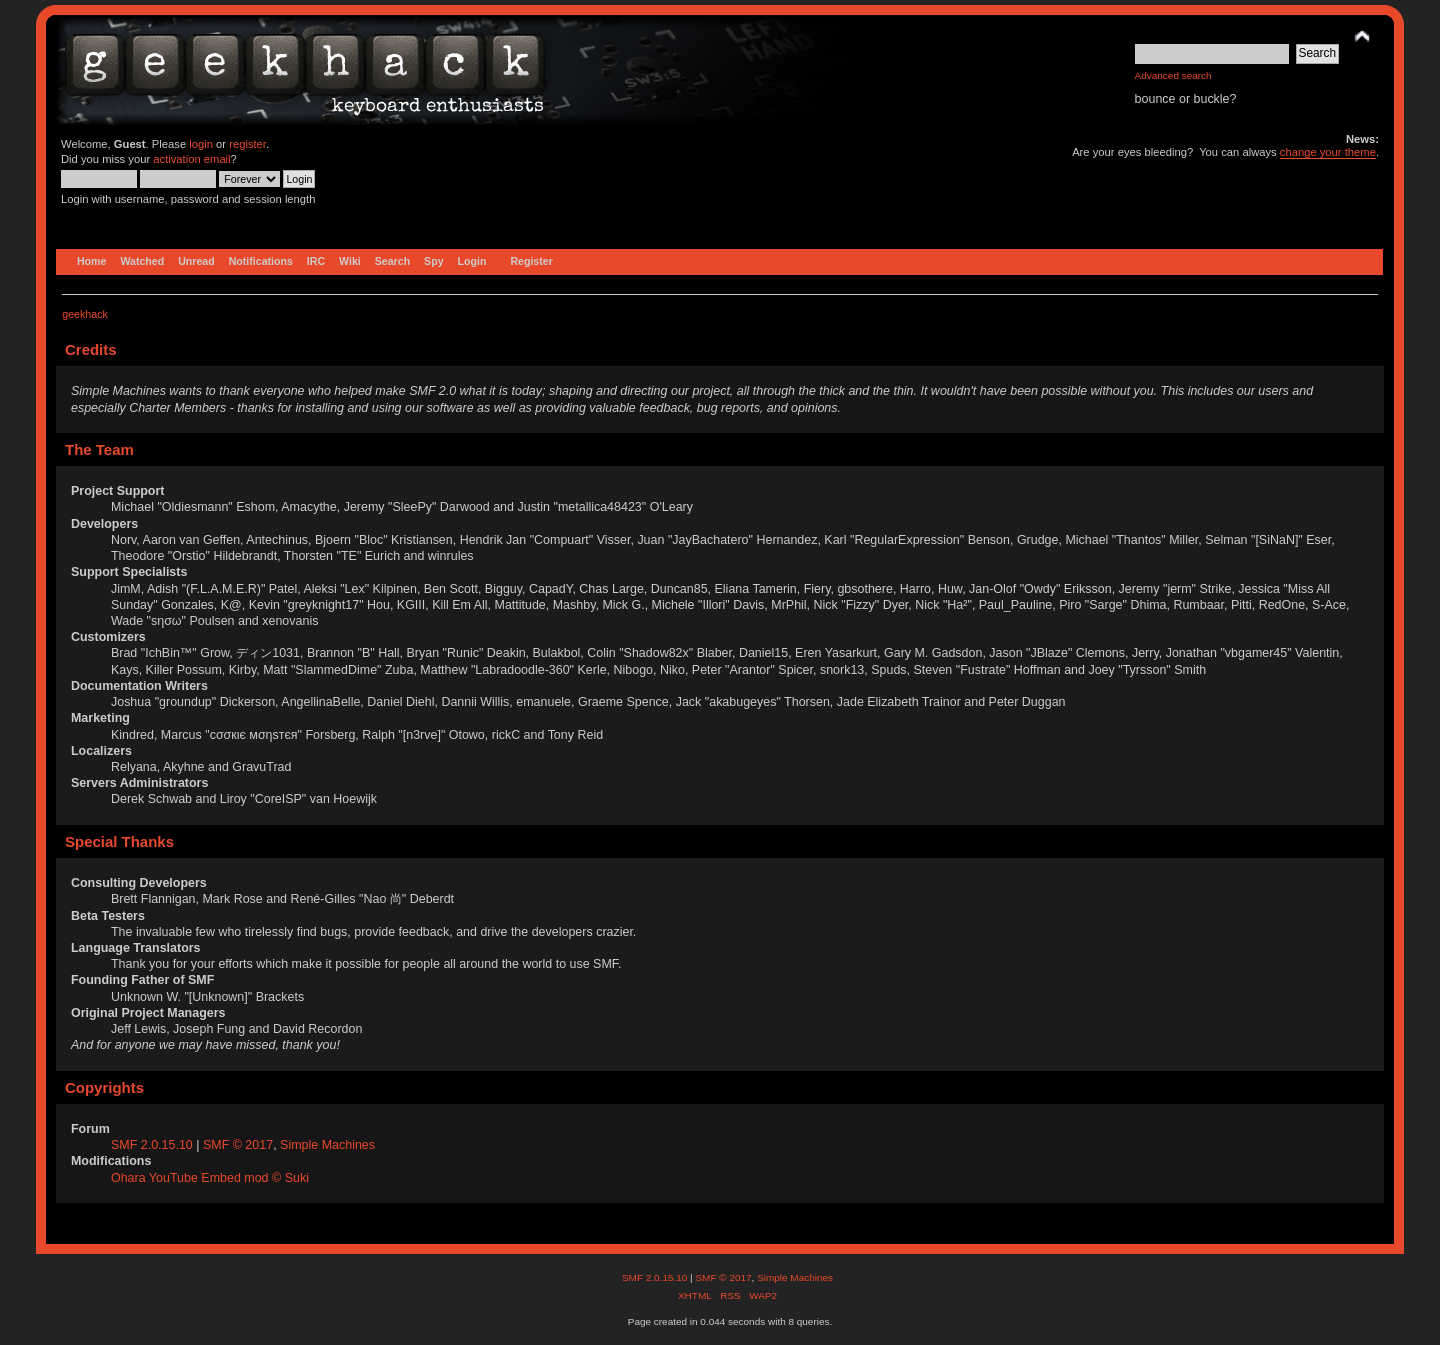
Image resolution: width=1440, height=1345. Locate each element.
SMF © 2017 (238, 1145)
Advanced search (1173, 75)
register (247, 144)
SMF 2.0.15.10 (153, 1145)
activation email (191, 159)
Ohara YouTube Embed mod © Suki (210, 1178)
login (201, 144)
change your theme (1328, 152)
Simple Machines (327, 1145)
